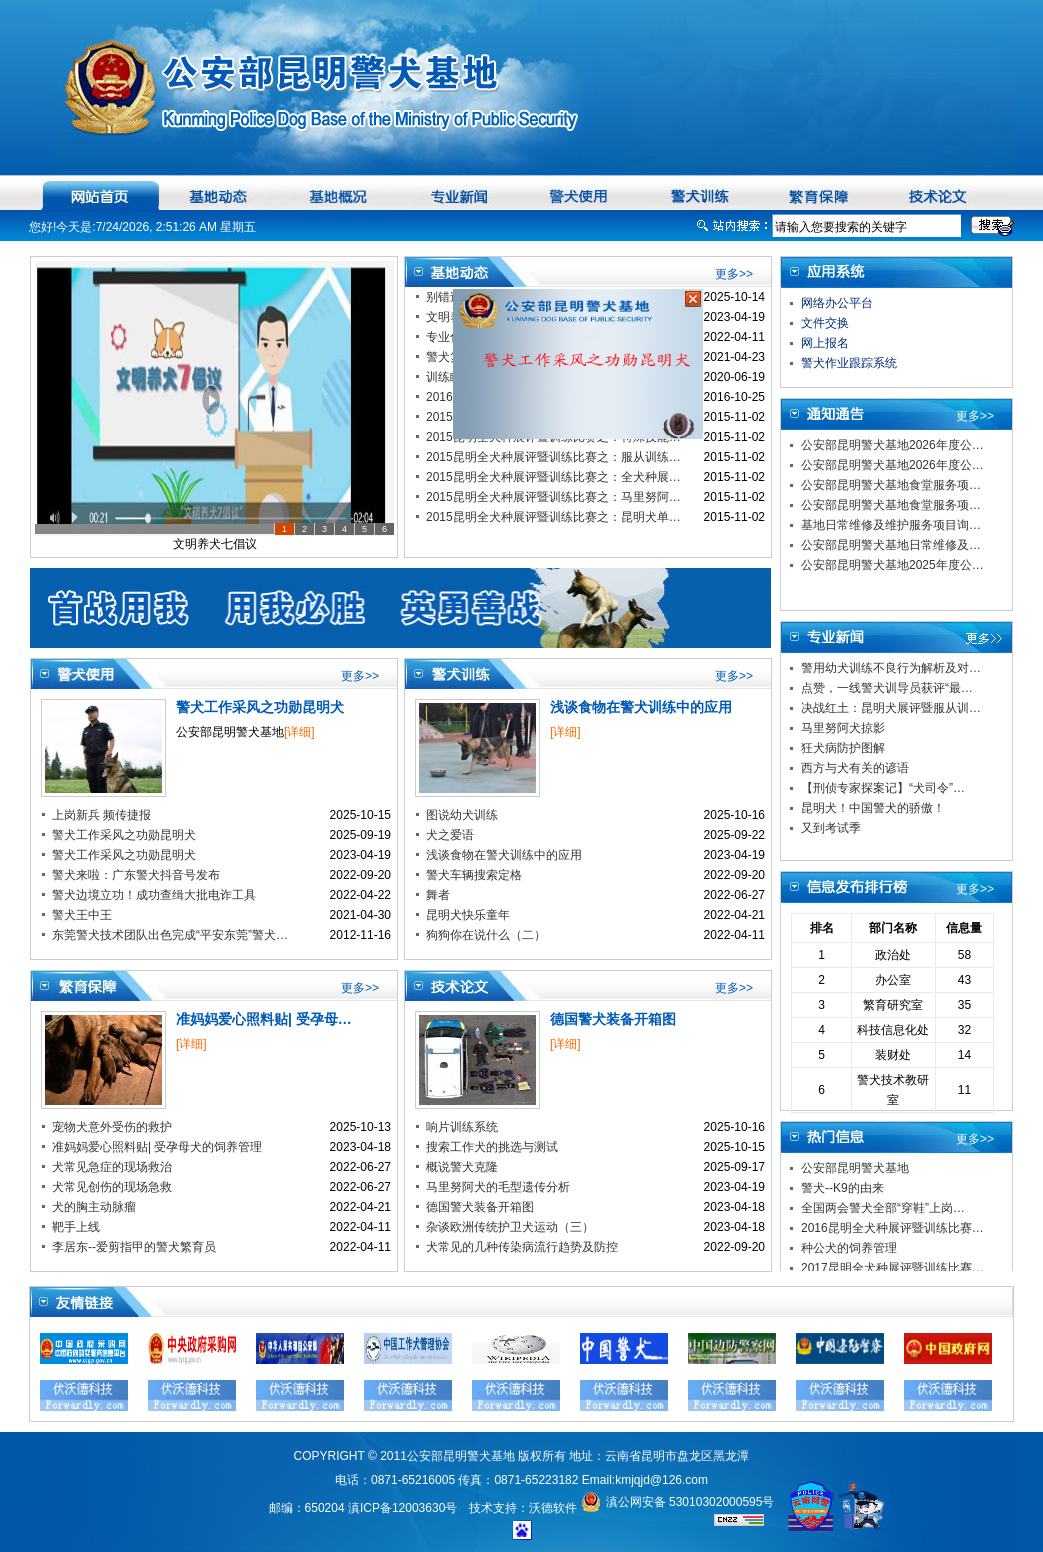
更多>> (734, 274)
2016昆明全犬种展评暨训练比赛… (892, 1228)
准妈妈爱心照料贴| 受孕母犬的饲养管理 (157, 1147)
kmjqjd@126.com (661, 1480)
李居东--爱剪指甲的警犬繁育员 (134, 1247)
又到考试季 (831, 828)
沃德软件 (553, 1508)
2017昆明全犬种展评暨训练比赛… (892, 1268)
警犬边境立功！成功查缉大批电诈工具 (154, 895)
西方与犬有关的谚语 (855, 768)
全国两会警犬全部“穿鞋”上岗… (883, 1208)
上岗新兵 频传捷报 (101, 815)
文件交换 (825, 323)
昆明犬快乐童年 (468, 915)
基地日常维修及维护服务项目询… (891, 525)
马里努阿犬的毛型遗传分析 (498, 1187)
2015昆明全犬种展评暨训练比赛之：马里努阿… (553, 497)
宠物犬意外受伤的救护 (112, 1127)
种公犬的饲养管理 (849, 1248)
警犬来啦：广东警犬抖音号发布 (136, 875)
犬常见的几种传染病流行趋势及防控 (522, 1247)
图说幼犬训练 (462, 815)
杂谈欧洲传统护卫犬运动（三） (510, 1227)
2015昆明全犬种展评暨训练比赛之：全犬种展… (553, 477)
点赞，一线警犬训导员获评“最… (887, 688)
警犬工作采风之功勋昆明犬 (260, 707)
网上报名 (825, 343)
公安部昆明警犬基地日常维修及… (891, 545)
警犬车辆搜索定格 (474, 875)
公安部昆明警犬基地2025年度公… (892, 565)
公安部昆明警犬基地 (855, 1168)
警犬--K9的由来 (842, 1188)
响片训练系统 (462, 1127)
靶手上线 (76, 1227)
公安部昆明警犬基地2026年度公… (892, 445)
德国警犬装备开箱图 (613, 1019)
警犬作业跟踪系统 (849, 363)
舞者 (438, 895)
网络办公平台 (837, 303)
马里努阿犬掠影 (843, 728)
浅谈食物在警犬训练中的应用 (641, 707)
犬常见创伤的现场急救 (112, 1187)
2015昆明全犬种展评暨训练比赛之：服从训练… (553, 457)
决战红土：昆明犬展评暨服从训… (891, 708)
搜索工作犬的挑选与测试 (492, 1147)
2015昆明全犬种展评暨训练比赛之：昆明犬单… (553, 517)
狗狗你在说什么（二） (486, 935)
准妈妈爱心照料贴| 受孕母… (264, 1019)
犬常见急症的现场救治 (112, 1167)
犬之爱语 (450, 835)
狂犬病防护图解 (843, 748)
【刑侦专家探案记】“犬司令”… (883, 788)
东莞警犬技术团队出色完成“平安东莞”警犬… (170, 935)
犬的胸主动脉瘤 (94, 1207)
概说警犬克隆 (462, 1167)
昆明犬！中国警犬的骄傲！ (873, 808)
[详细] (299, 732)
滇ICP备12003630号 (402, 1508)
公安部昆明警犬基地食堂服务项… (891, 485)
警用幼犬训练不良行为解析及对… (891, 668)
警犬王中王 (82, 915)
